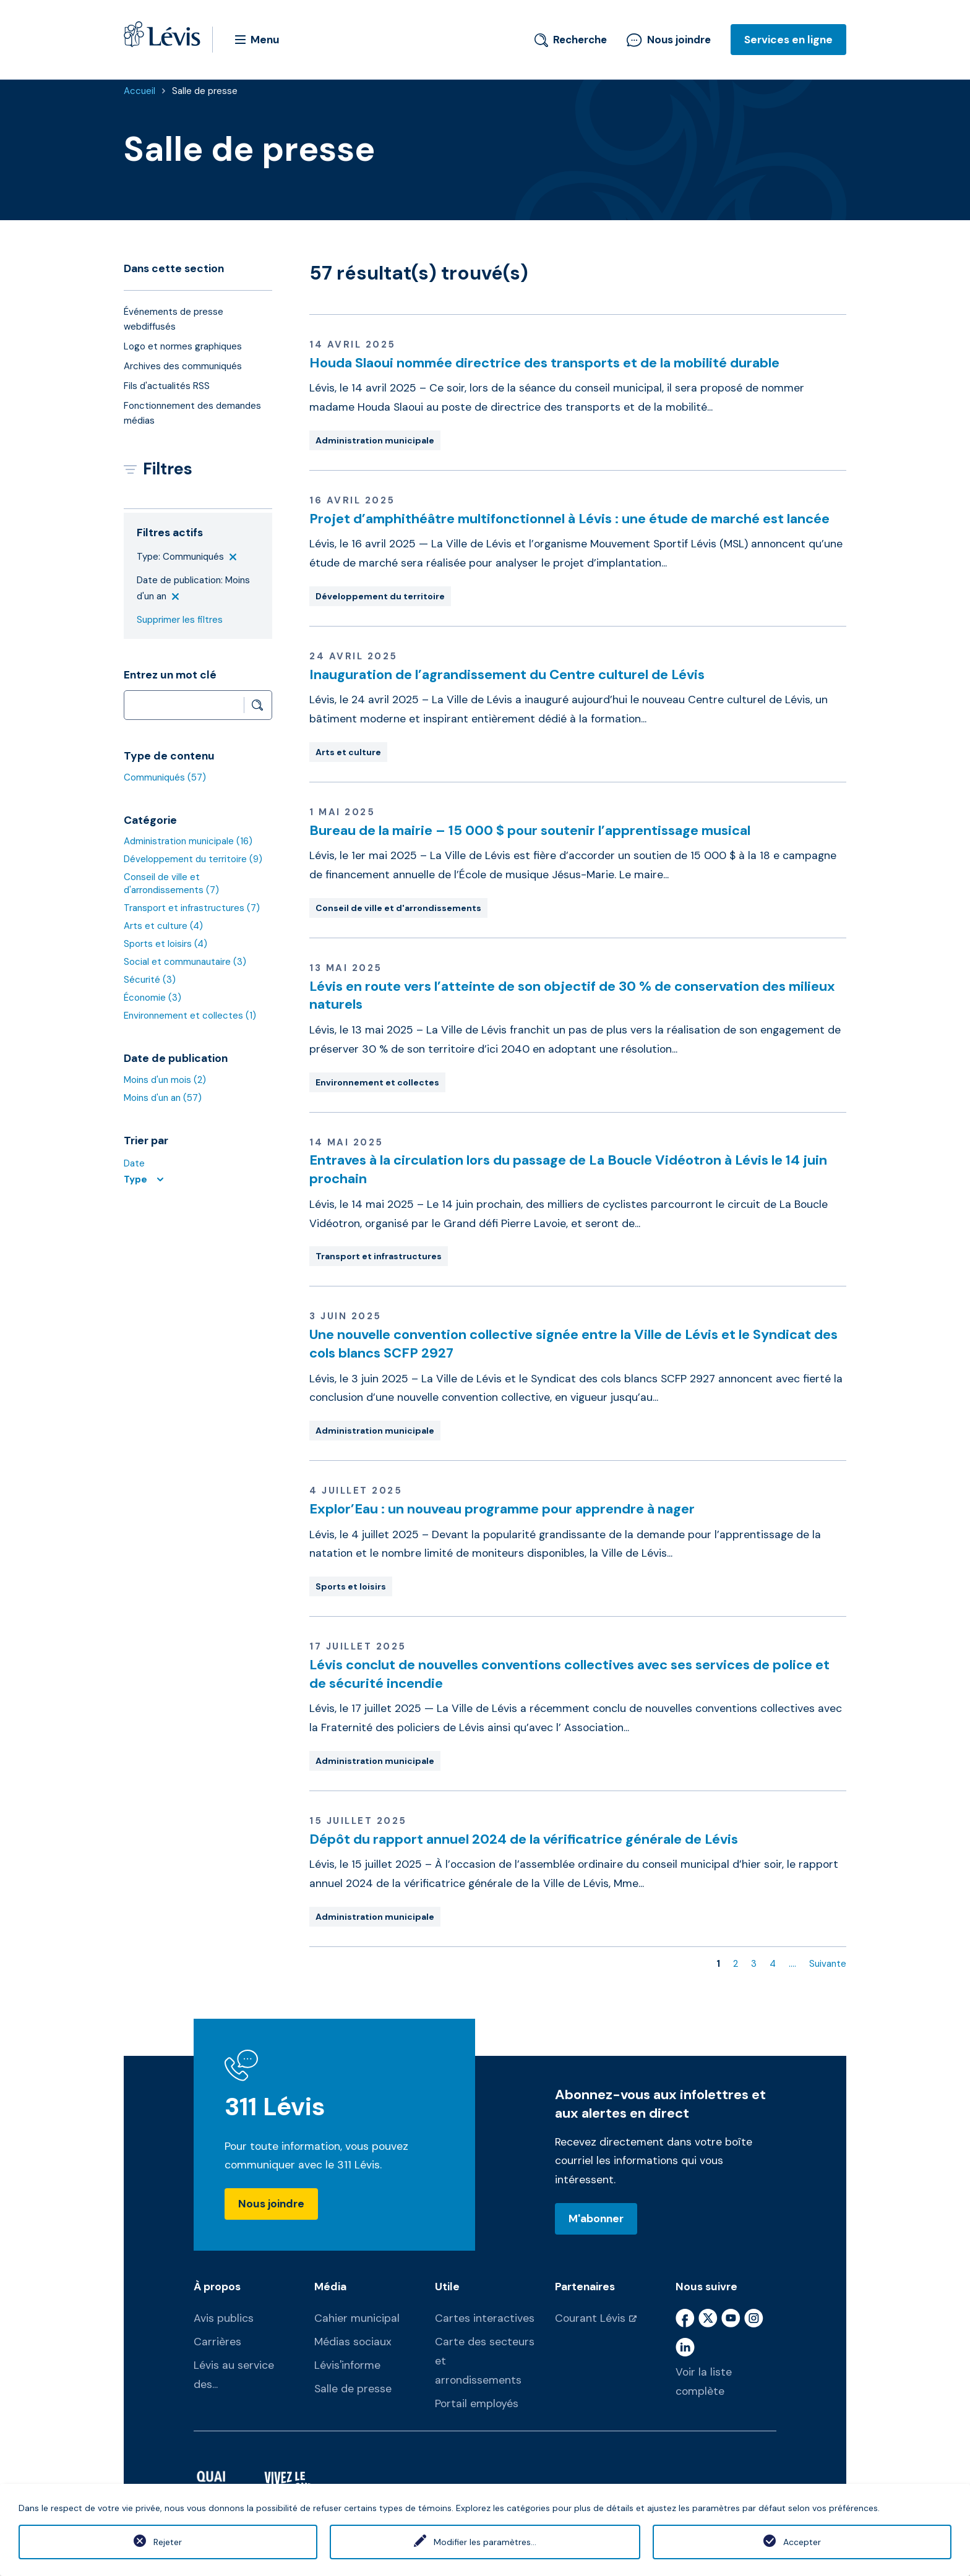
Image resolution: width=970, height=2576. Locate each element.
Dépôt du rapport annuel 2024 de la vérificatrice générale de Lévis (523, 1839)
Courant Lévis (590, 2318)
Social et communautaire (185, 962)
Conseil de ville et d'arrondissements (171, 883)
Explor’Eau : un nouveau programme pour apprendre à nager (502, 1509)
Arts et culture (163, 926)
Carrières (217, 2341)
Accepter (802, 2542)
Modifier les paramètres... (485, 2542)
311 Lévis (275, 2106)
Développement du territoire (193, 859)
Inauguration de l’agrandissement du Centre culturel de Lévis (507, 674)
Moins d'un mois (165, 1080)
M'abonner (596, 2218)
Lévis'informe (347, 2365)
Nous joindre (669, 39)
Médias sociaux (353, 2341)
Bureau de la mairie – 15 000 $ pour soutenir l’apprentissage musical (529, 830)
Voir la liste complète (704, 2381)
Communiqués (165, 777)
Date (134, 1163)
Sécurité (150, 979)
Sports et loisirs (165, 944)
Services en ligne (788, 39)
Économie (152, 997)
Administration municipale (188, 841)
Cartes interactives (484, 2318)
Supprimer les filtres (180, 620)
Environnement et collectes (190, 1015)
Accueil (139, 91)
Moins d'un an (163, 1098)
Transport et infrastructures (192, 908)
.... (792, 1964)
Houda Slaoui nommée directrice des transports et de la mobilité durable (544, 363)
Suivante (827, 1964)
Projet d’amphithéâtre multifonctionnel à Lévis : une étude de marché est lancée (569, 519)
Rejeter (167, 2542)
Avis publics (224, 2318)
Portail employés (476, 2403)
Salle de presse (205, 91)
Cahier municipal (357, 2318)
